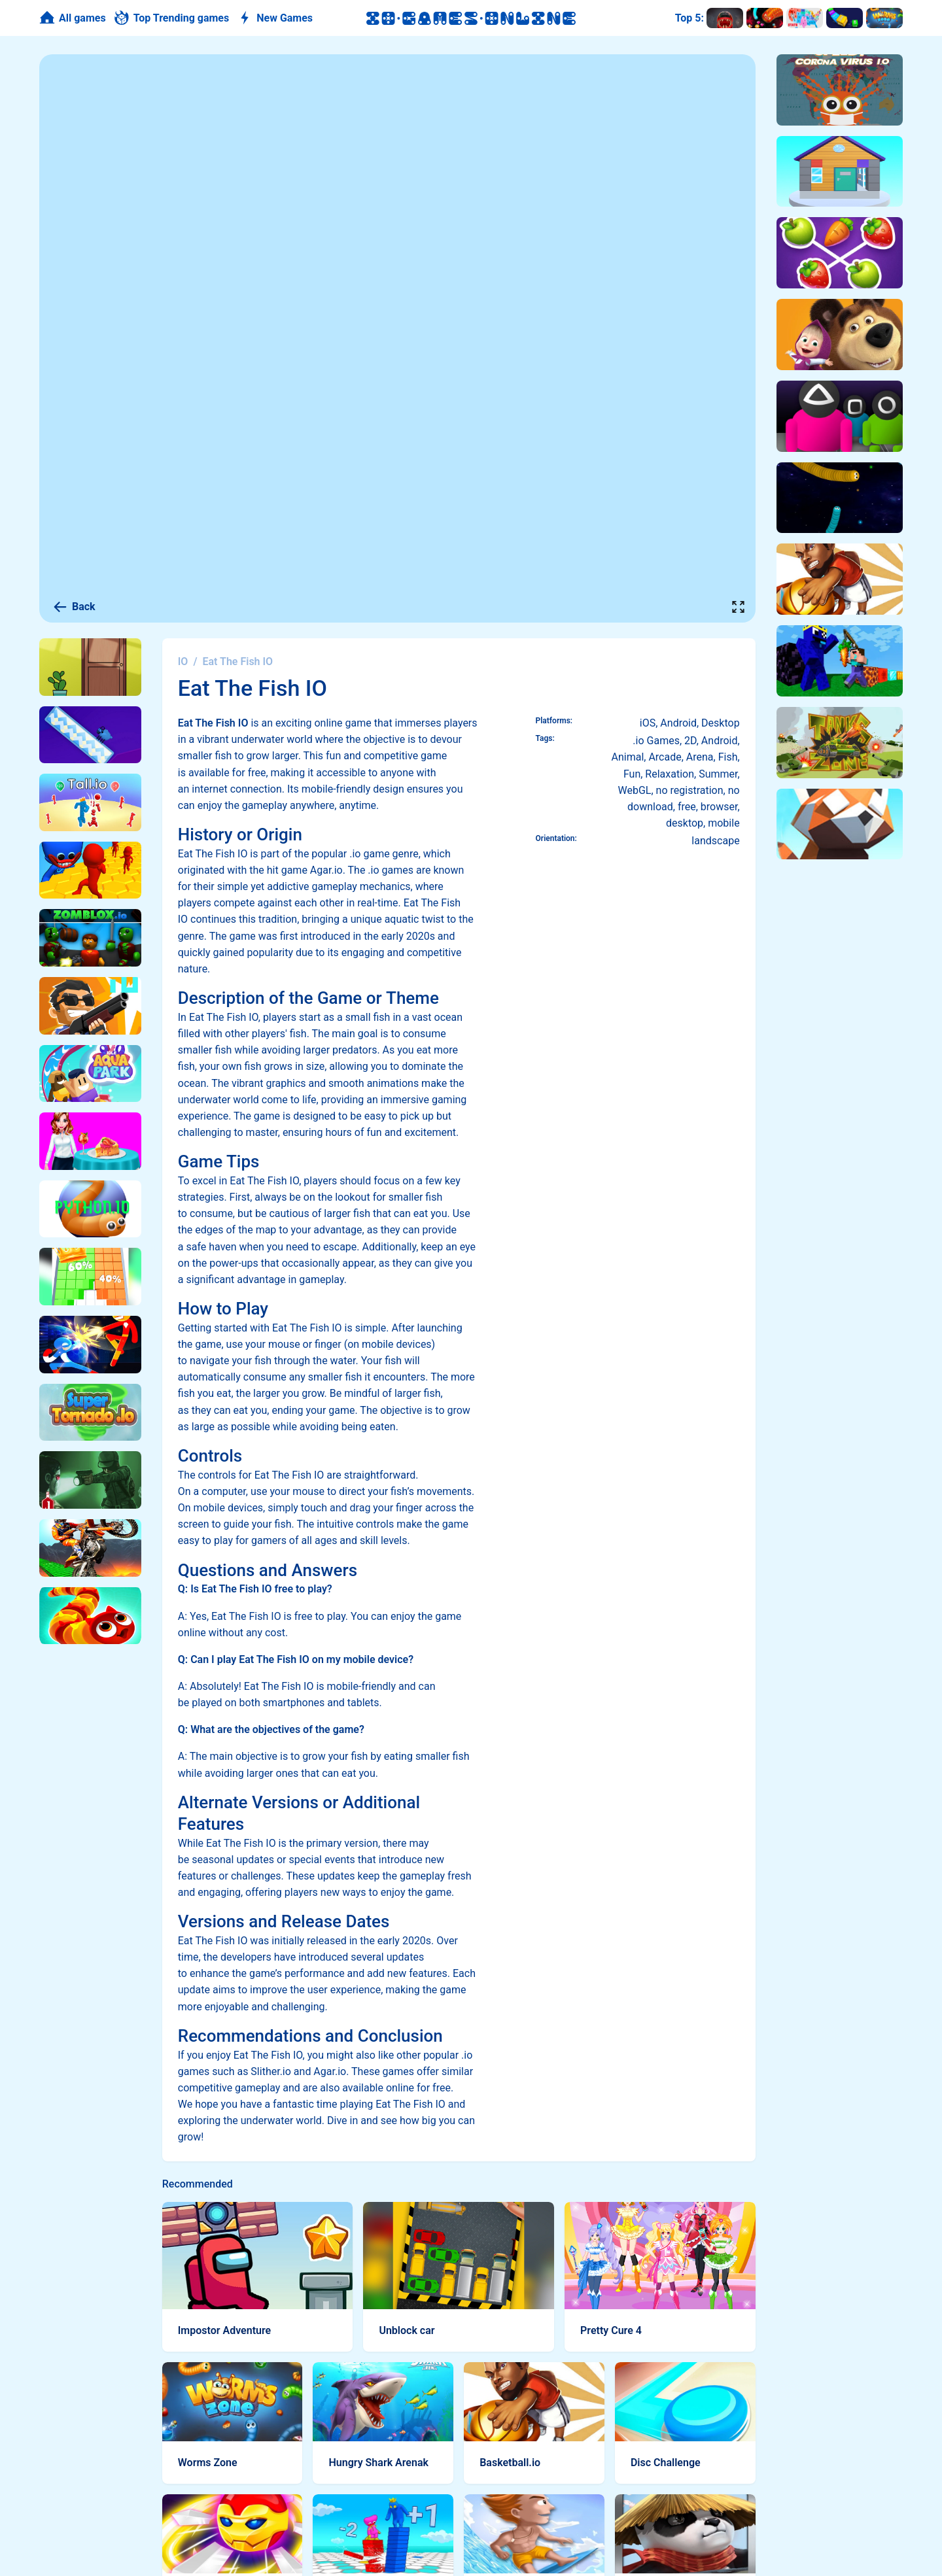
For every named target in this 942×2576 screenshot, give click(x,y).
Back (74, 607)
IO (183, 661)
